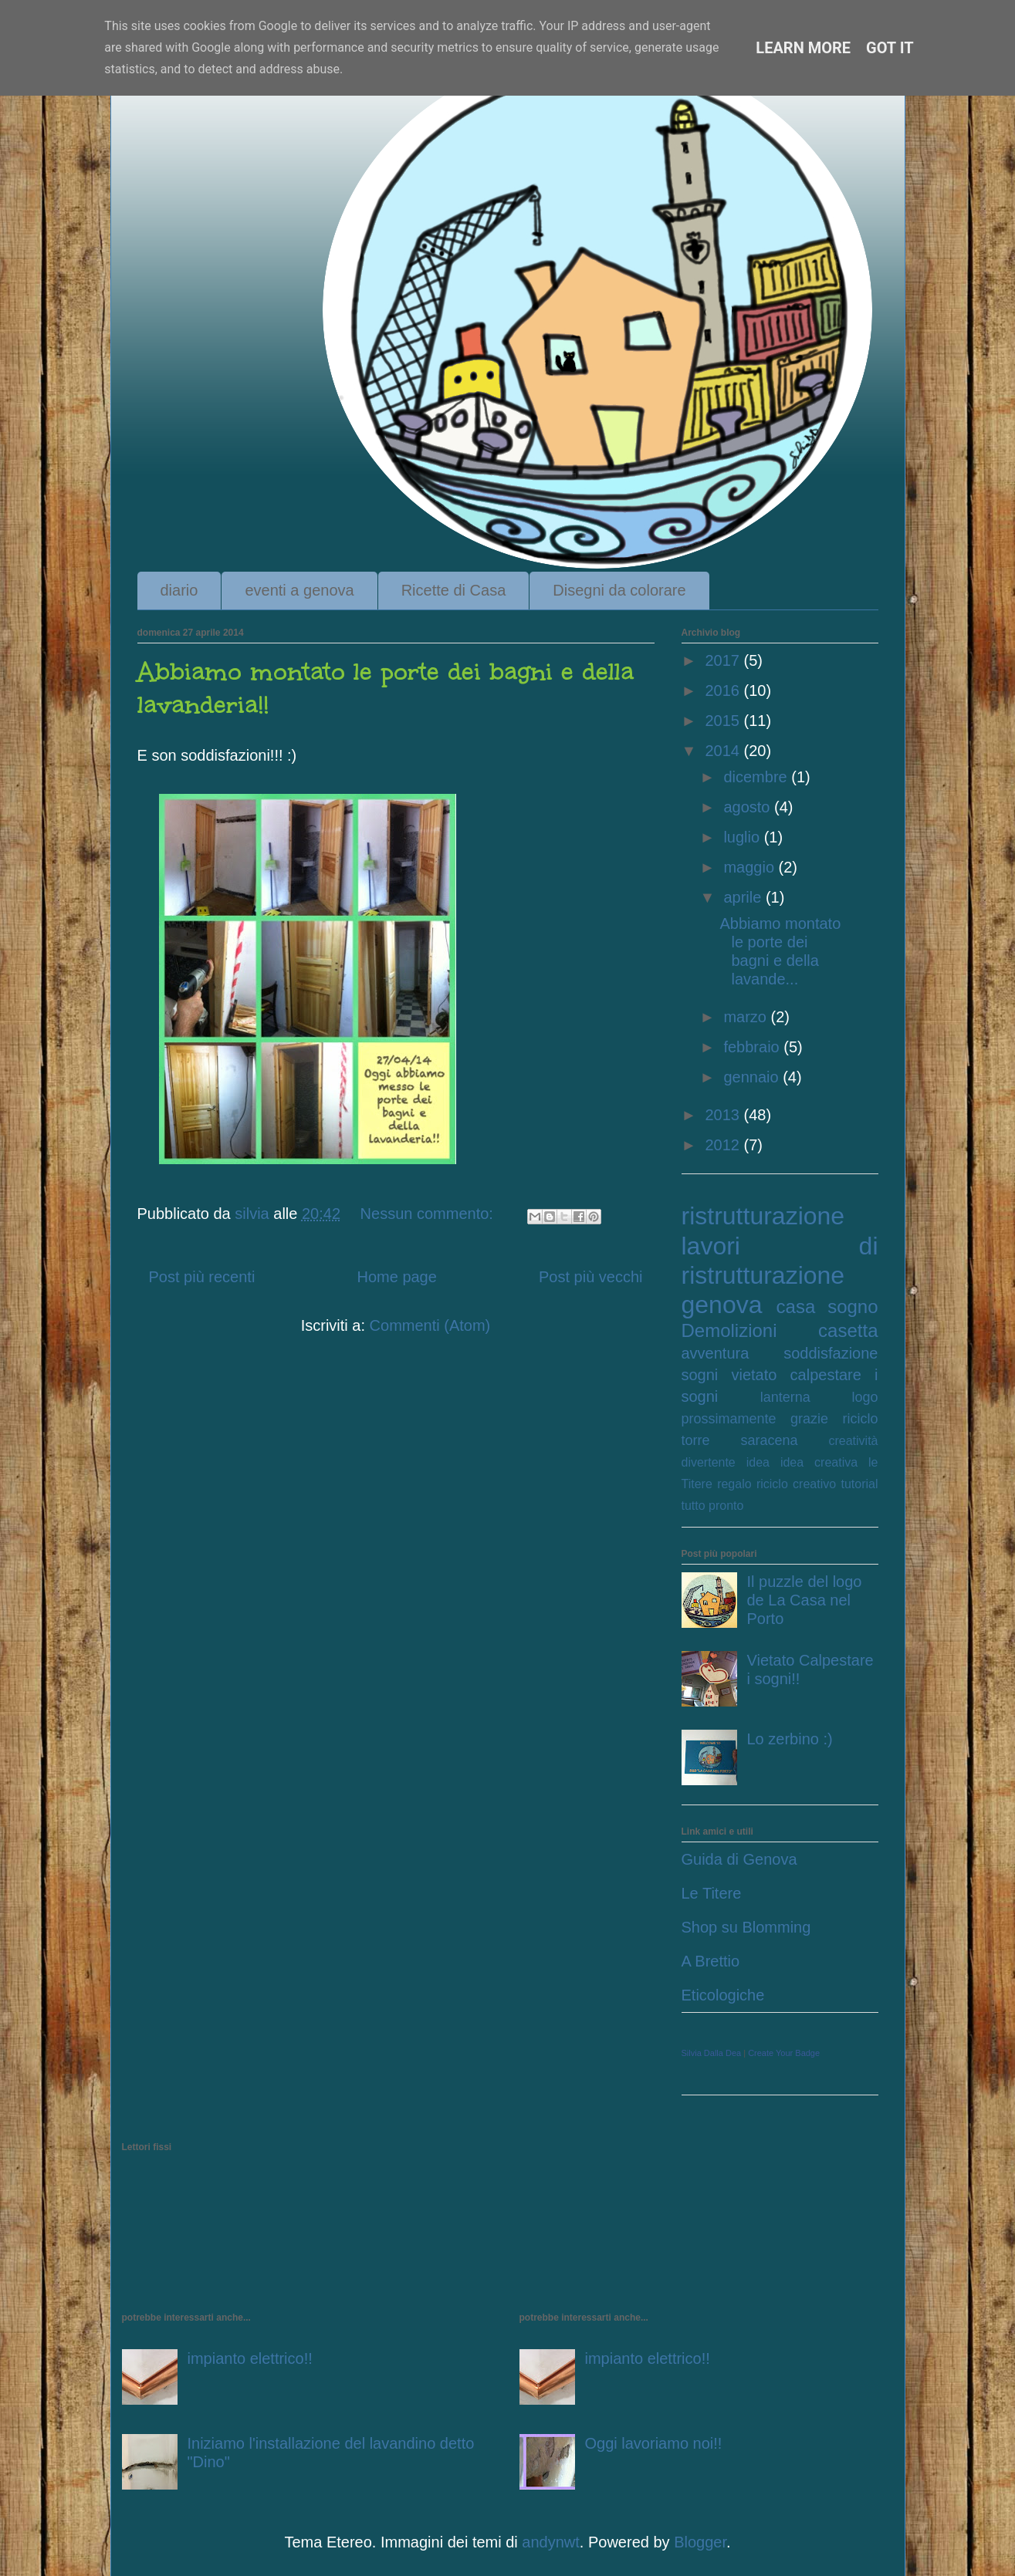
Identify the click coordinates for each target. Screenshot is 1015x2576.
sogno (852, 1306)
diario (179, 590)
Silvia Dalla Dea (712, 2053)
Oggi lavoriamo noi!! (653, 2443)
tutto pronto (713, 1505)
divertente (709, 1462)
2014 (724, 750)
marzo (746, 1016)
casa (796, 1306)
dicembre (757, 776)
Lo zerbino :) (790, 1738)
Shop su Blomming (746, 1927)
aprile (744, 897)
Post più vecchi (591, 1276)
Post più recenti (202, 1276)
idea (758, 1462)
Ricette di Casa (453, 590)
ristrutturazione (763, 1216)
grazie (809, 1418)
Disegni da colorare (619, 590)
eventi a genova (299, 590)
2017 (724, 660)
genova (722, 1304)
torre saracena (740, 1440)
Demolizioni (729, 1330)
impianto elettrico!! (250, 2358)
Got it (890, 48)
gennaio (753, 1077)
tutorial (859, 1484)
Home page (396, 1276)
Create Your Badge (784, 2053)
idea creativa (819, 1462)
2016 (724, 690)
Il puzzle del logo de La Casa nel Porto (804, 1600)
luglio (743, 837)
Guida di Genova (739, 1859)
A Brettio (711, 1961)
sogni (700, 1374)
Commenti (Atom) (430, 1325)
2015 (724, 720)
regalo (734, 1484)
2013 (724, 1114)
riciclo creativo (796, 1484)
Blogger (700, 2542)
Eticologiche (723, 1995)
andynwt (551, 2542)
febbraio (753, 1046)
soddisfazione (830, 1353)
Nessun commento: (429, 1213)
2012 (724, 1144)
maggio (750, 867)
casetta (848, 1330)
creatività (853, 1440)
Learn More (803, 48)
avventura (715, 1353)
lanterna (785, 1397)
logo (864, 1397)
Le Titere (712, 1893)
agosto (748, 806)
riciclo (860, 1418)
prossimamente (729, 1418)
